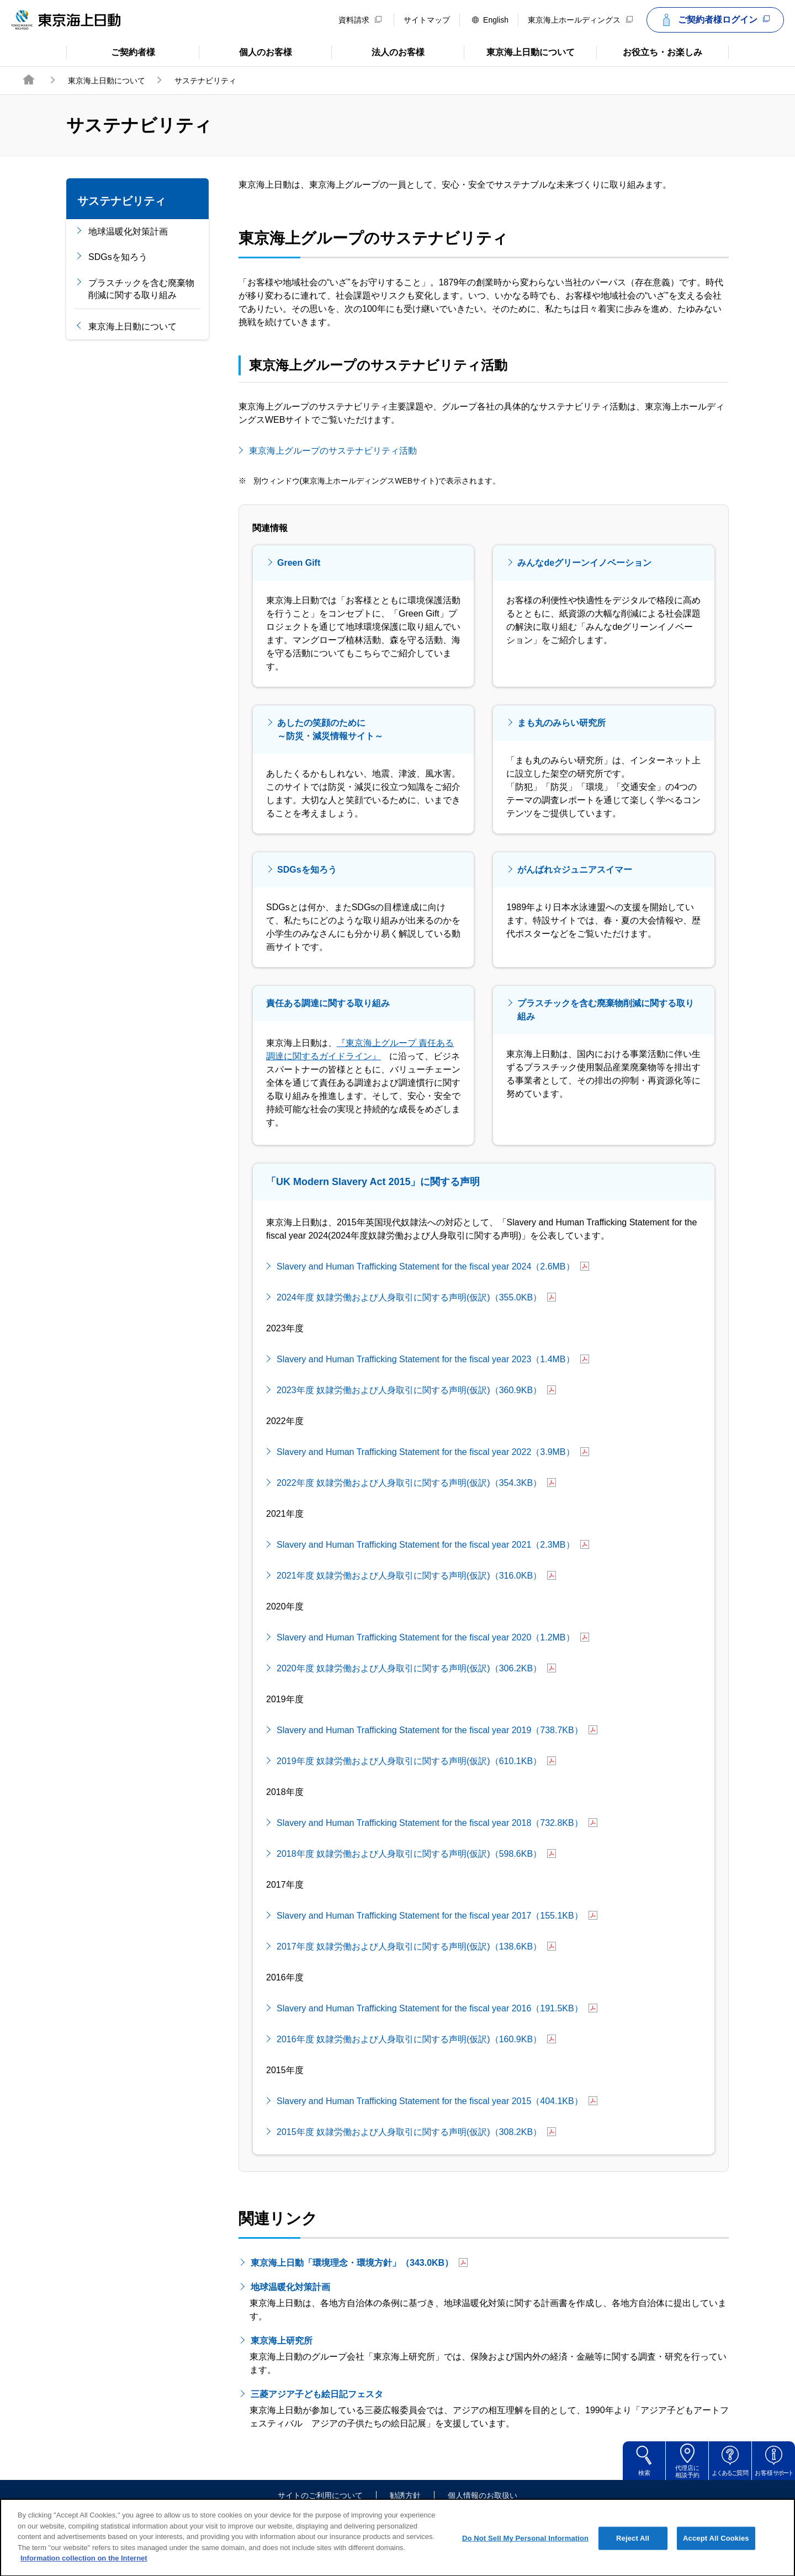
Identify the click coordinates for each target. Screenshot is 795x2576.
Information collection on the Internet (83, 2568)
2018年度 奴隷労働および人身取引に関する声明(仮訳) (416, 1853)
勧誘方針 (405, 2496)
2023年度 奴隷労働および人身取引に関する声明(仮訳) (416, 1390)
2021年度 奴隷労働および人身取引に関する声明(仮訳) (416, 1575)
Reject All (632, 2549)
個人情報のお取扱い (482, 2496)
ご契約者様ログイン (714, 19)
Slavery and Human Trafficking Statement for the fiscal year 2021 (433, 1544)
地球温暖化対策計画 (128, 231)
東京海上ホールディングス (580, 19)
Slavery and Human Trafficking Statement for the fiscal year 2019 (437, 1730)
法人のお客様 (378, 51)
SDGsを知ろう (117, 257)
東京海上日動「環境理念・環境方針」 (359, 2262)
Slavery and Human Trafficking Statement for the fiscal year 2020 (433, 1637)
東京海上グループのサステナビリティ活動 (340, 450)
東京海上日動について (519, 51)
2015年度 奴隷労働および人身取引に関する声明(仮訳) (416, 2132)
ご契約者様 (110, 51)
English (490, 19)
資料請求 (359, 19)
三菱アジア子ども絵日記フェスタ (324, 2394)
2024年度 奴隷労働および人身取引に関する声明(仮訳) (416, 1297)
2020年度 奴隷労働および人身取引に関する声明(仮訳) (416, 1668)
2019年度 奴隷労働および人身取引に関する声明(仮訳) (416, 1761)
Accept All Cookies (716, 2549)
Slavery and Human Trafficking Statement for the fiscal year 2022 (433, 1452)
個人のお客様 (245, 51)
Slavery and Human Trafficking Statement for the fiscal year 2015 (437, 2101)
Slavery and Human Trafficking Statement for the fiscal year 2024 (433, 1266)
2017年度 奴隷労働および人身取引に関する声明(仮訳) (416, 1946)
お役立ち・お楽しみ (649, 51)
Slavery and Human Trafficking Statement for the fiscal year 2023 (433, 1359)
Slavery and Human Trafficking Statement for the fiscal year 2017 (437, 1915)
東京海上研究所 (289, 2340)
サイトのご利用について (320, 2496)
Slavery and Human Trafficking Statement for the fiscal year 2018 (437, 1823)
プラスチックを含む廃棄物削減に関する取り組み (141, 289)
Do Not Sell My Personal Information (525, 2549)
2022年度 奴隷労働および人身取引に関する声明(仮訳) (416, 1483)
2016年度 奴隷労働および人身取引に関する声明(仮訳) (416, 2039)
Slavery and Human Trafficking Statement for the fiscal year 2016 (437, 2008)
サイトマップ (427, 19)
